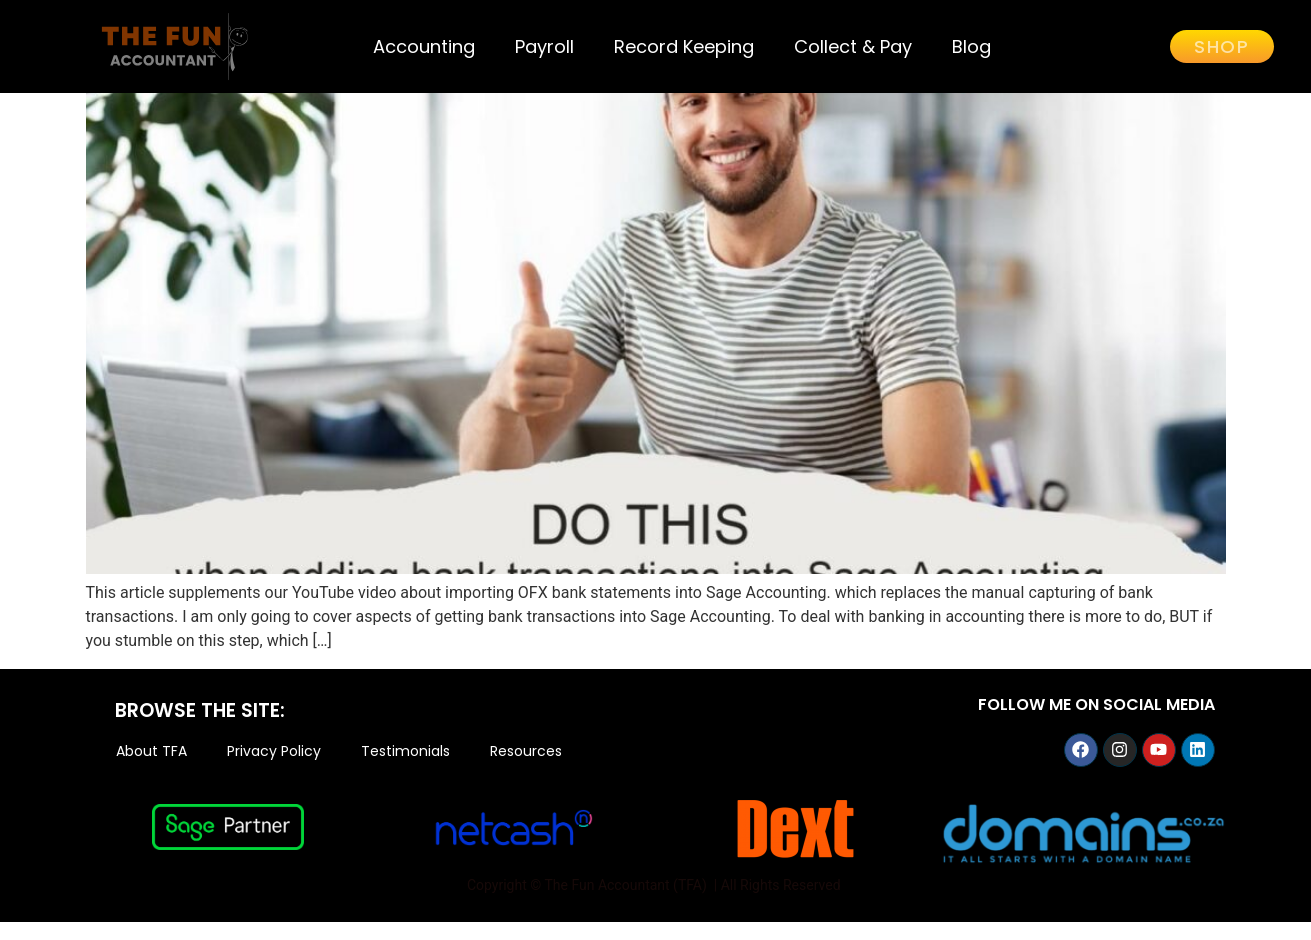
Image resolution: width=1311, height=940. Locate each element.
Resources (526, 770)
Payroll (544, 46)
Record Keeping (684, 46)
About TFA (151, 770)
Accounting (424, 46)
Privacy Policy (274, 770)
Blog (971, 46)
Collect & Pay (853, 46)
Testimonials (405, 770)
